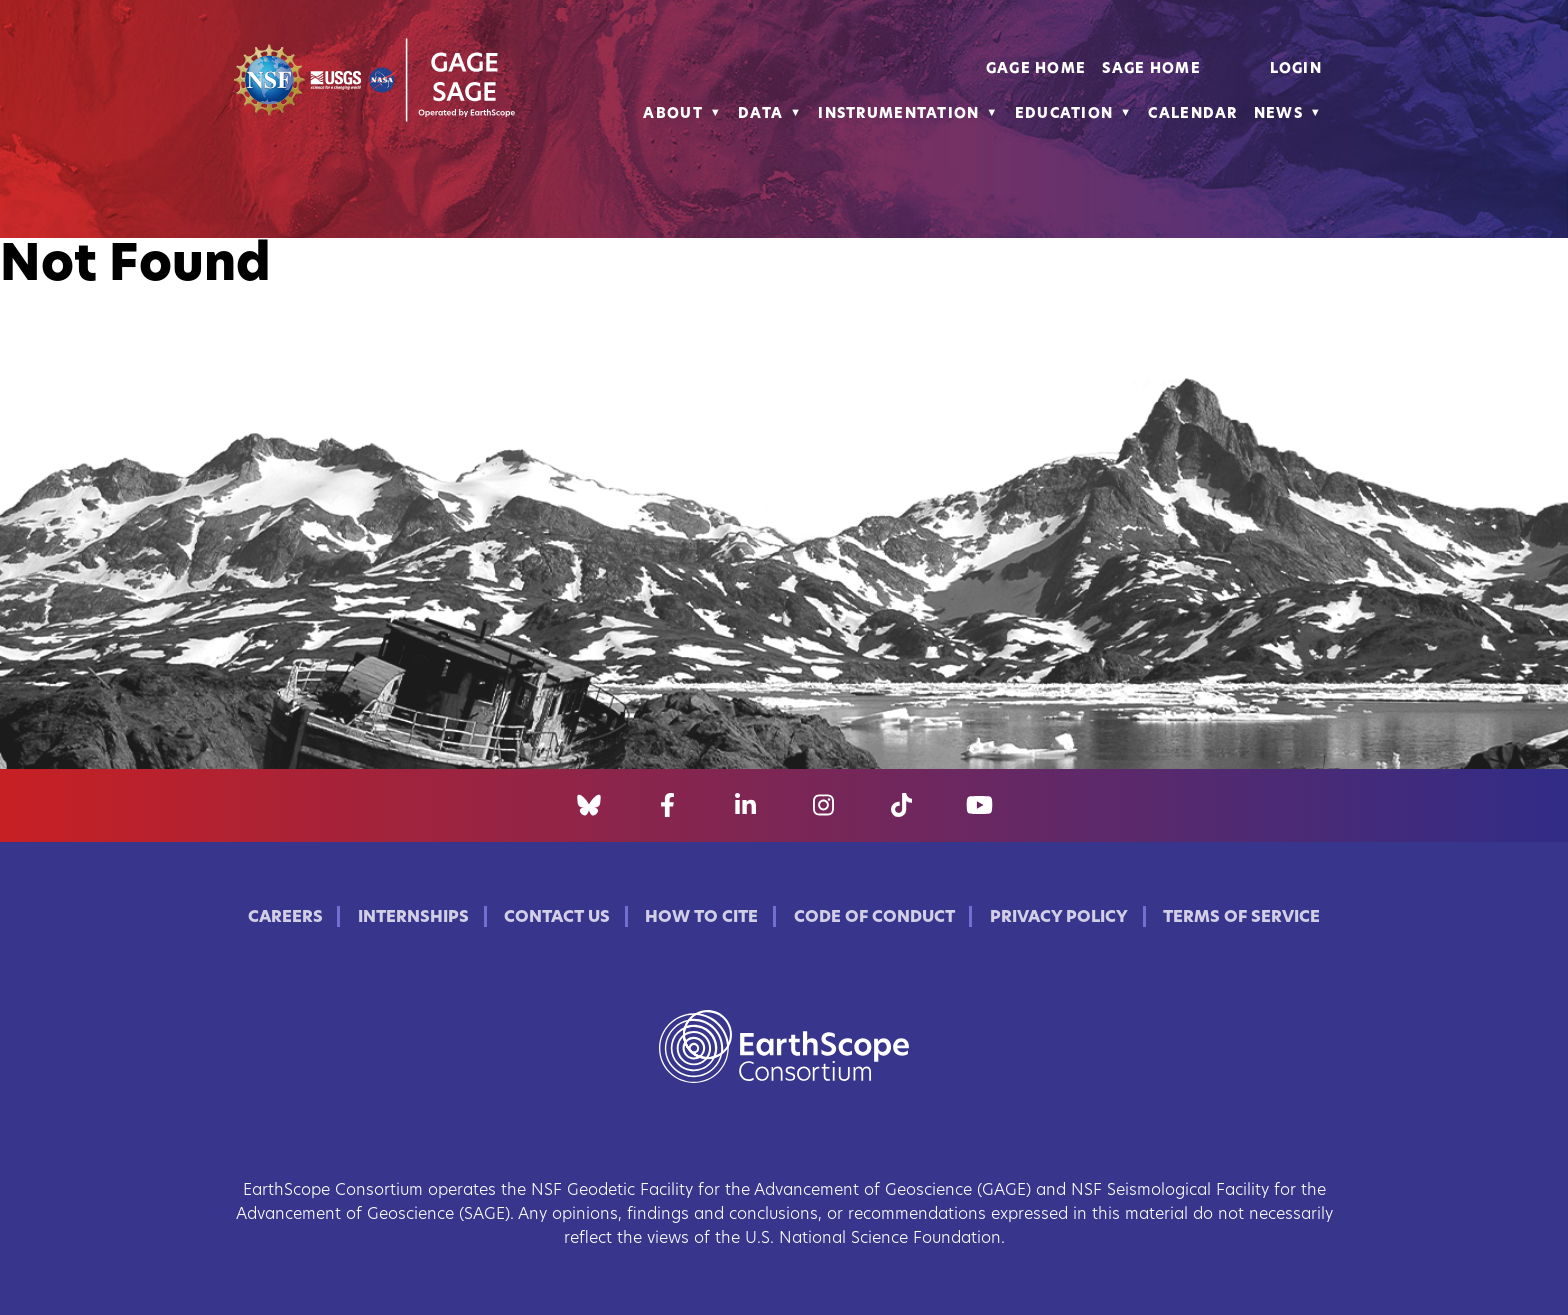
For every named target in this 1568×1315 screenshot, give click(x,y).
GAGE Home (1036, 69)
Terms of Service (1241, 918)
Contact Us (557, 918)
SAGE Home (1151, 69)
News (1278, 114)
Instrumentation (898, 114)
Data (760, 114)
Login (1296, 69)
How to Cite (701, 918)
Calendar (1192, 114)
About (672, 114)
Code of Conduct (874, 918)
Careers (285, 918)
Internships (413, 918)
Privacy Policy (1059, 918)
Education (1064, 114)
